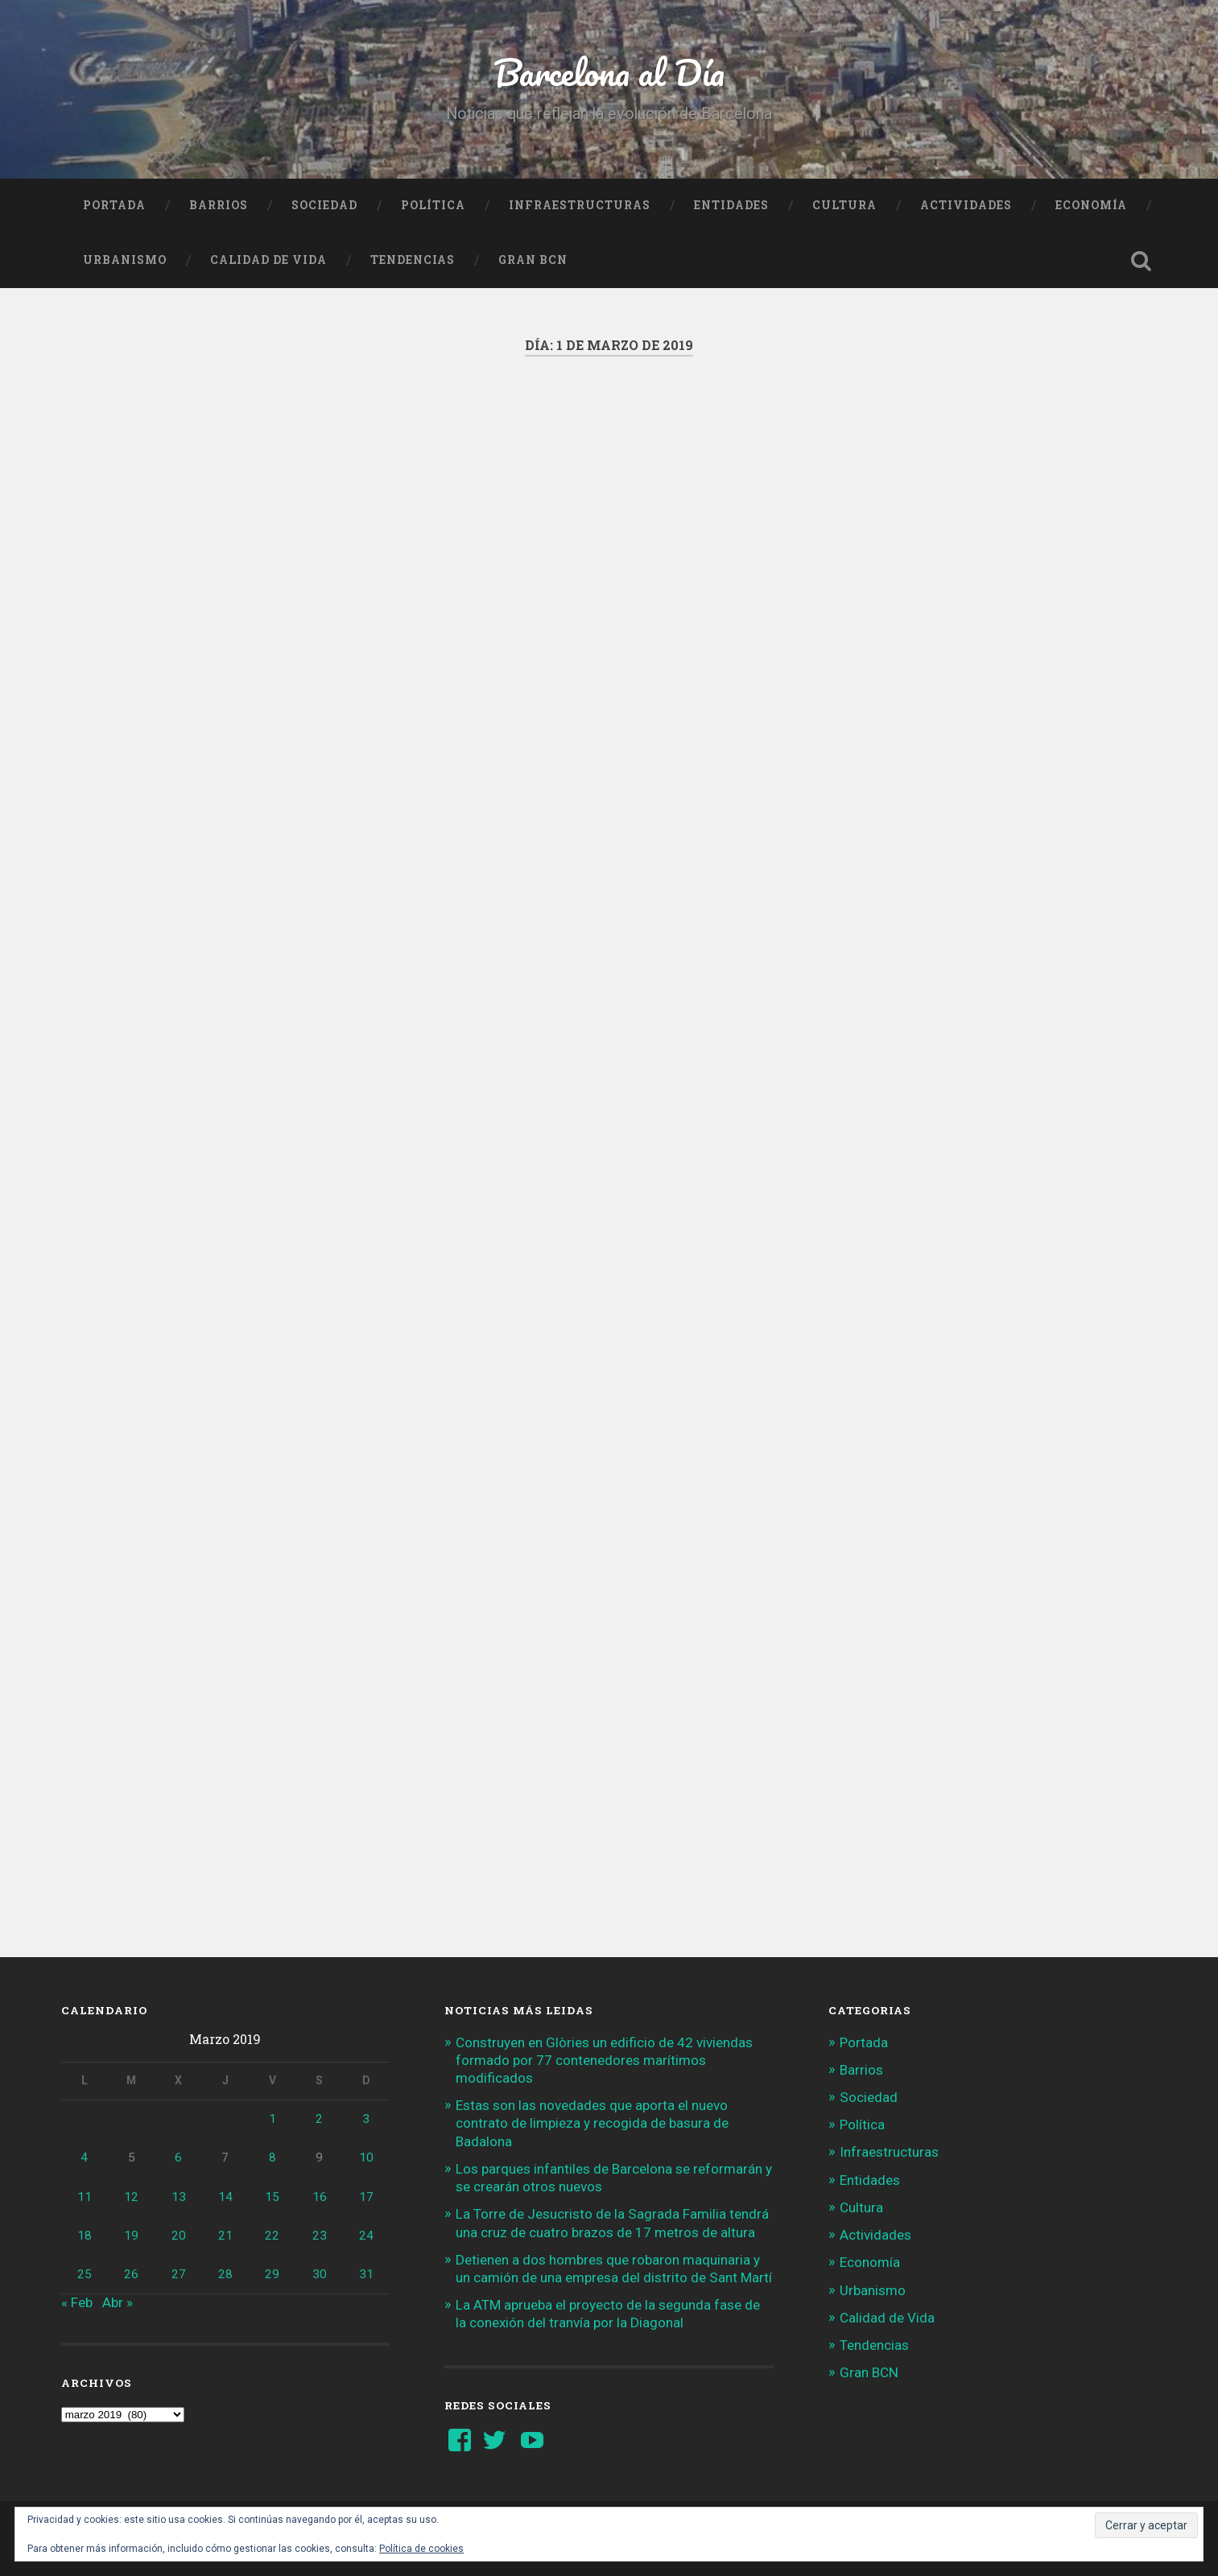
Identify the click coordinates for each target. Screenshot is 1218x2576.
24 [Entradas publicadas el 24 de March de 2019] (366, 2235)
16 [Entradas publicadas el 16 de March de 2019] (319, 2197)
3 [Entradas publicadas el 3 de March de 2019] (366, 2119)
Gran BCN (533, 260)
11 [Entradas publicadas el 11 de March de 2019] (84, 2197)
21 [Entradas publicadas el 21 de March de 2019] (225, 2235)
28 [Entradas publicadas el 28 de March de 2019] (225, 2274)
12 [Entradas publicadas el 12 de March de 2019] (131, 2197)
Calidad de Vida (268, 260)
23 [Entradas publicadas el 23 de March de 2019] (319, 2235)
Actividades (966, 205)
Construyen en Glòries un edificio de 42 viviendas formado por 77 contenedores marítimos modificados (604, 2060)
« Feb (77, 2302)
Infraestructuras (579, 205)
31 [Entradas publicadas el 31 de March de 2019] (366, 2274)
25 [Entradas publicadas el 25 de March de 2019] (84, 2274)
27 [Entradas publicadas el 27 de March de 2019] (178, 2274)
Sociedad (324, 205)
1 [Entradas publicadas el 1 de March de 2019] (272, 2119)
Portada (114, 205)
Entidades (731, 205)
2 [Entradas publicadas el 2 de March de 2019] (319, 2119)
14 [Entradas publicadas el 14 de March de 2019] (225, 2197)
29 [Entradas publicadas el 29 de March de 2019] (272, 2274)
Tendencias (412, 260)
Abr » (117, 2302)
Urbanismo (125, 260)
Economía (1091, 205)
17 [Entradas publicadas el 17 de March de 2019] (366, 2197)
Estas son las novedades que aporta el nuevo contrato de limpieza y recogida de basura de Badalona (592, 2123)
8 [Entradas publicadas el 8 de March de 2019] (272, 2157)
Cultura (844, 205)
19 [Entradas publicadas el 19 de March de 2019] (131, 2235)
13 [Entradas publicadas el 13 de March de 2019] (178, 2197)
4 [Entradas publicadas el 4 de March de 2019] (84, 2157)
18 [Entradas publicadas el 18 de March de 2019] (84, 2235)
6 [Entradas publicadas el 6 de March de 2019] (178, 2157)
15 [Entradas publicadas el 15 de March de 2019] (272, 2197)
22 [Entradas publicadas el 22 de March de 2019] (272, 2235)
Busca (1141, 260)
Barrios (218, 205)
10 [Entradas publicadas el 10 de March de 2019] (366, 2157)
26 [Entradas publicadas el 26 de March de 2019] (131, 2274)
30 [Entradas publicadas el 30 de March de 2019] (319, 2274)
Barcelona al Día (609, 72)
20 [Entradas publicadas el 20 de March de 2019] (178, 2235)
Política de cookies (421, 2548)
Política (433, 205)
